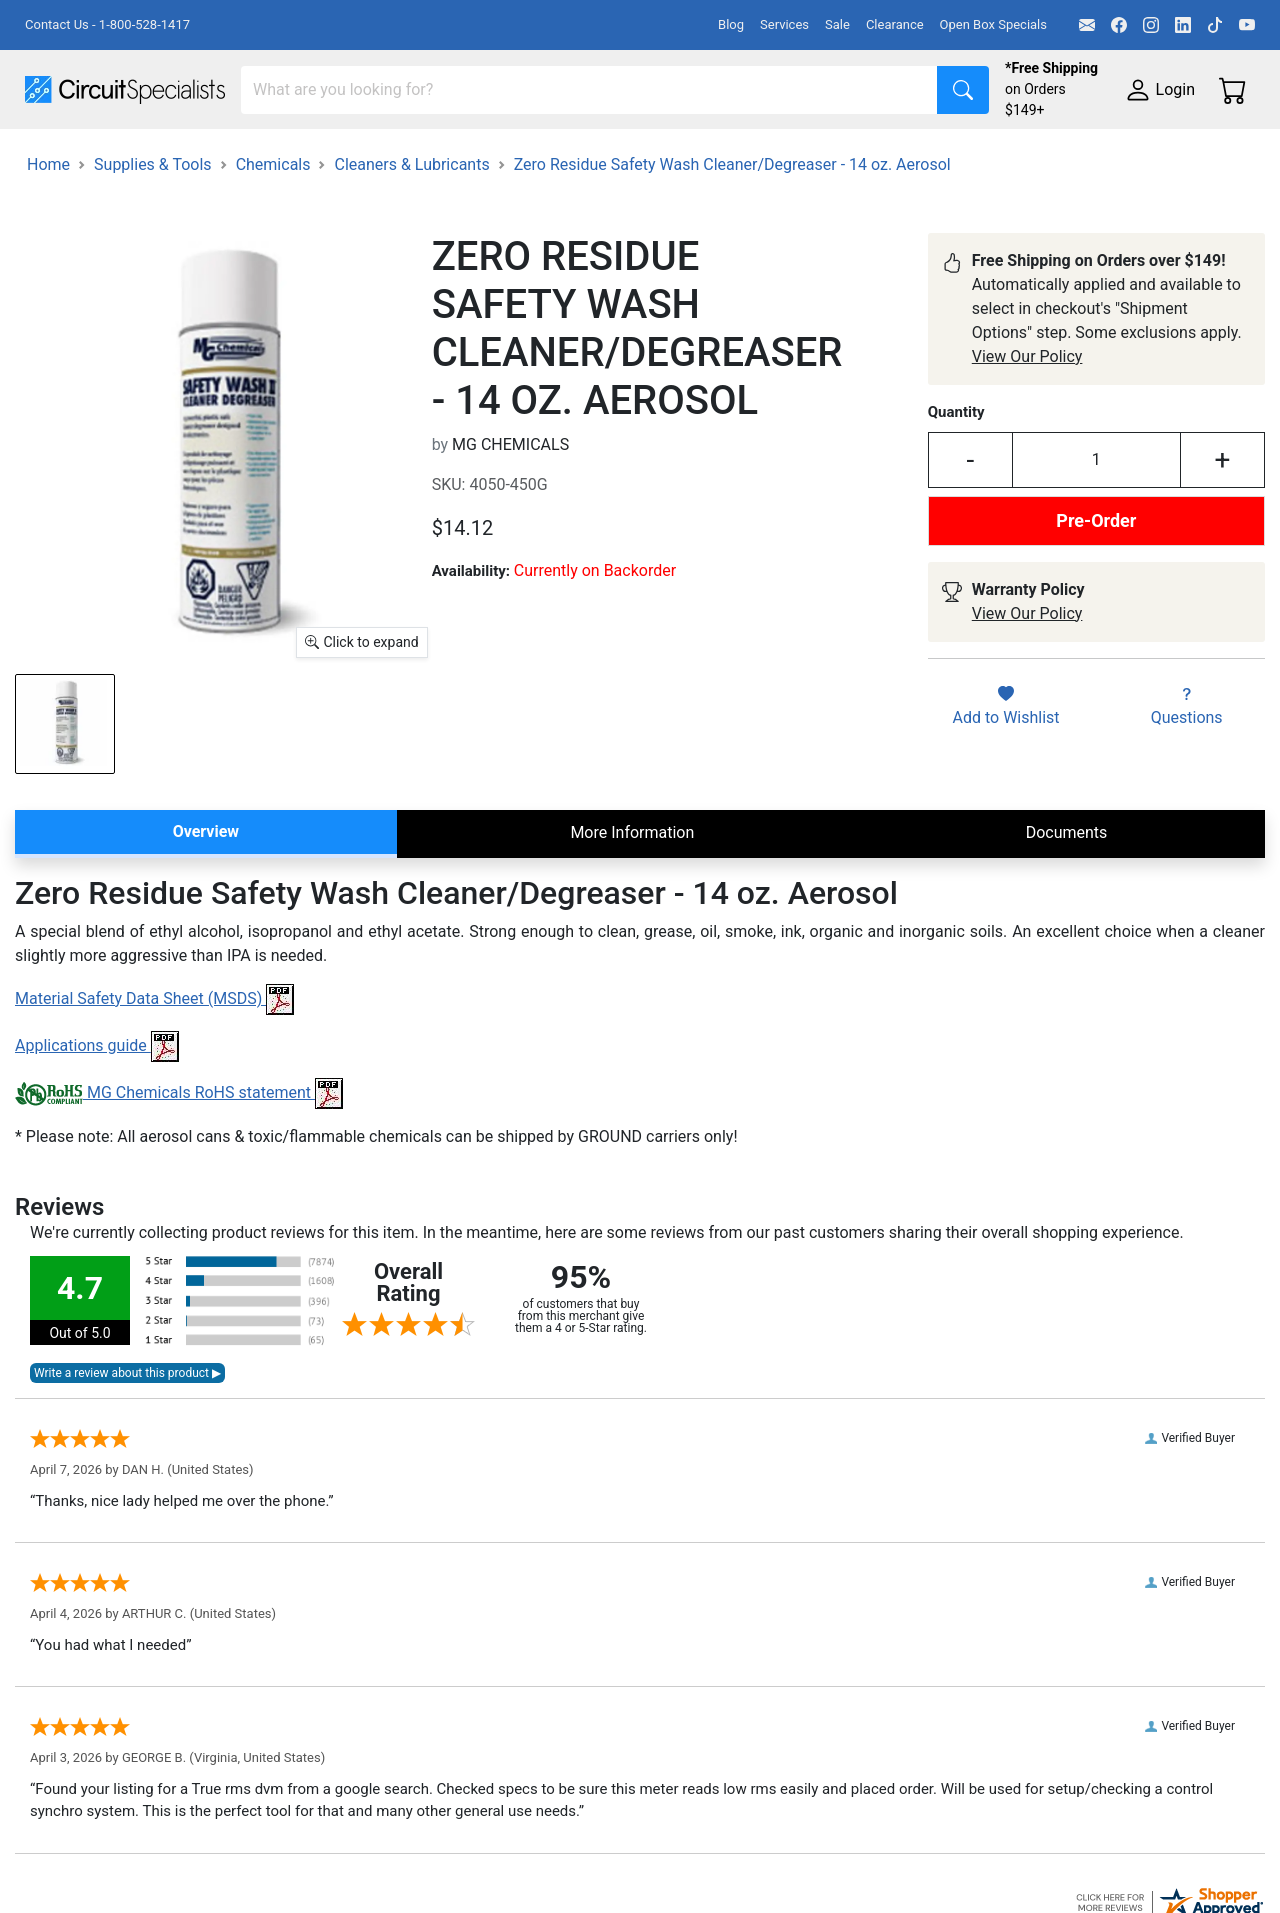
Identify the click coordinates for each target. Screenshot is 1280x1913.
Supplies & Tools (84, 196)
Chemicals (273, 260)
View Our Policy (1027, 452)
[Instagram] (1151, 25)
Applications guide (97, 1141)
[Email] (1087, 25)
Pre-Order (1096, 616)
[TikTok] (1215, 25)
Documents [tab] (1067, 928)
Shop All (55, 156)
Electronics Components (1078, 156)
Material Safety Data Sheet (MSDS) (154, 1094)
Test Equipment (319, 156)
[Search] (589, 90)
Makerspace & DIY (624, 156)
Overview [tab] (206, 927)
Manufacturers (174, 156)
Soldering (761, 156)
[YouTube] (1247, 25)
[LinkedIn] (1183, 25)
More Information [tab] (632, 928)
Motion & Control (893, 156)
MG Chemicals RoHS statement (179, 1188)
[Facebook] (1119, 25)
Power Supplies (468, 156)
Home (48, 260)
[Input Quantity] (1096, 556)
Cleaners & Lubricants (411, 260)
